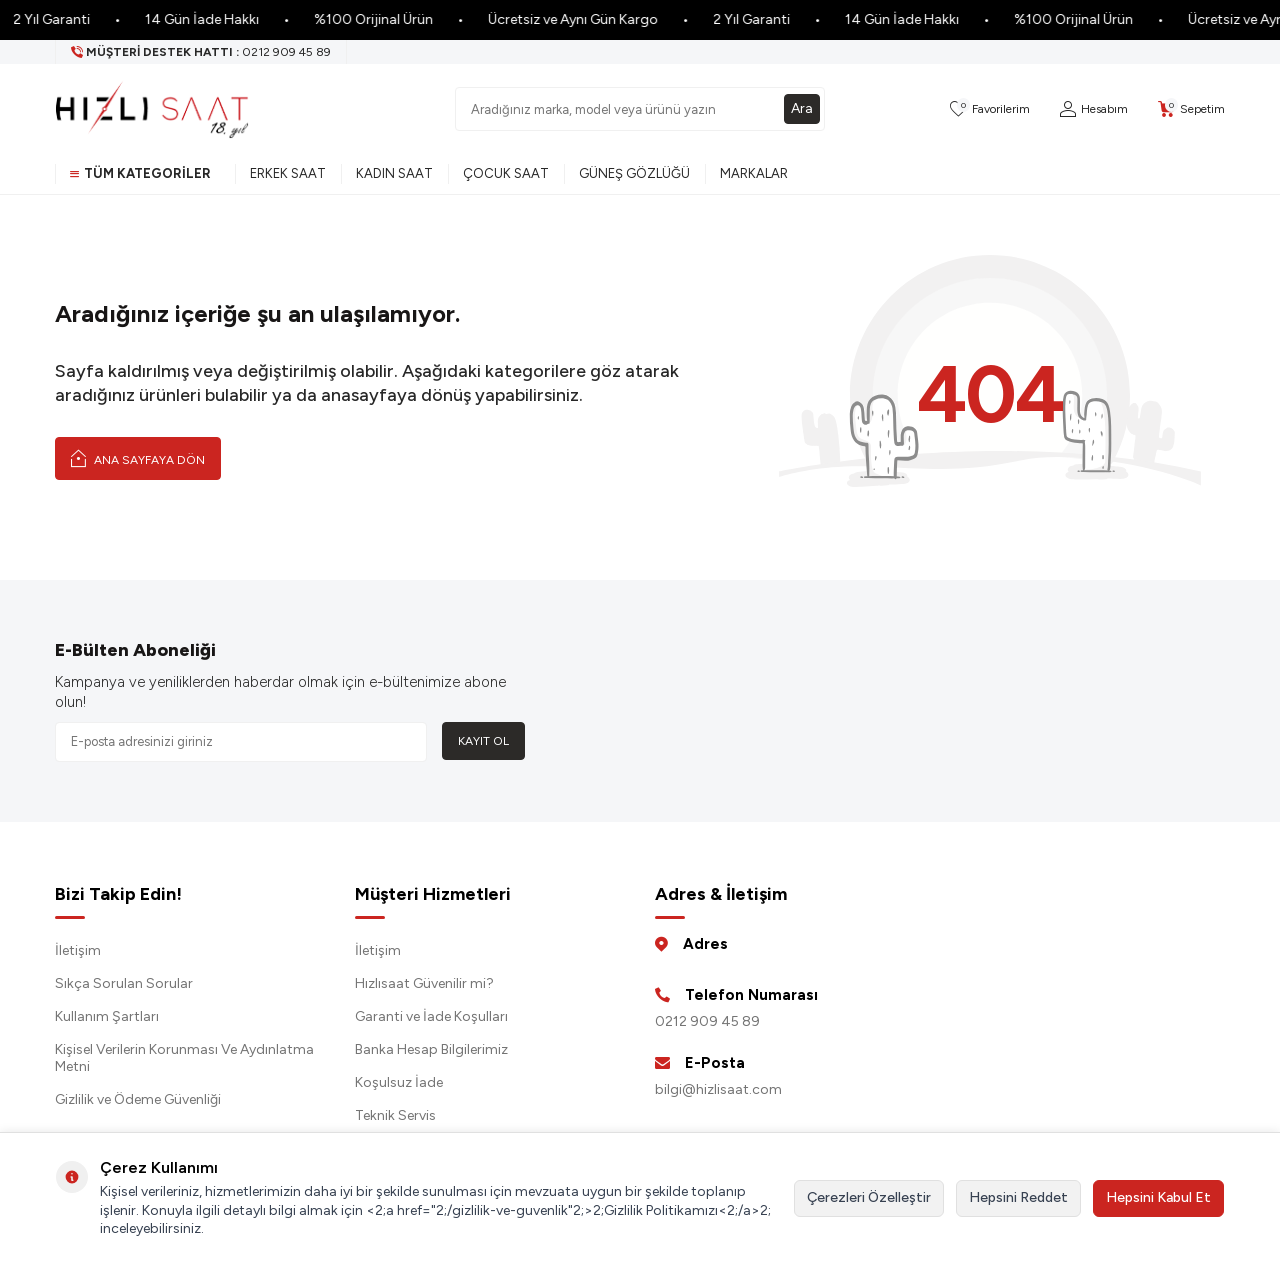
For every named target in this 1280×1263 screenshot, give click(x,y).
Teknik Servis (395, 1115)
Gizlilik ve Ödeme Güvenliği (138, 1099)
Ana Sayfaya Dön (138, 458)
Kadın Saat (394, 173)
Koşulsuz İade (399, 1082)
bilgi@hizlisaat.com (718, 1089)
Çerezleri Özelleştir (869, 1197)
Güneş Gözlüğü (634, 173)
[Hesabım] (1094, 109)
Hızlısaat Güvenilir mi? (424, 983)
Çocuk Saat (506, 173)
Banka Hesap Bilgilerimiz (431, 1049)
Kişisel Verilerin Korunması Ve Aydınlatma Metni (184, 1058)
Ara (802, 108)
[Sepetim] (1191, 109)
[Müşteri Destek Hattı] (201, 52)
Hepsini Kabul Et (1158, 1197)
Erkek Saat (288, 173)
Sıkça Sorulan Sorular (124, 983)
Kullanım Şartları (107, 1016)
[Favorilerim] (990, 109)
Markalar (754, 173)
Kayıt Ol (483, 741)
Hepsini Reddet (1018, 1197)
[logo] (152, 109)
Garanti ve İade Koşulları (431, 1016)
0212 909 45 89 (707, 1021)
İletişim (78, 950)
